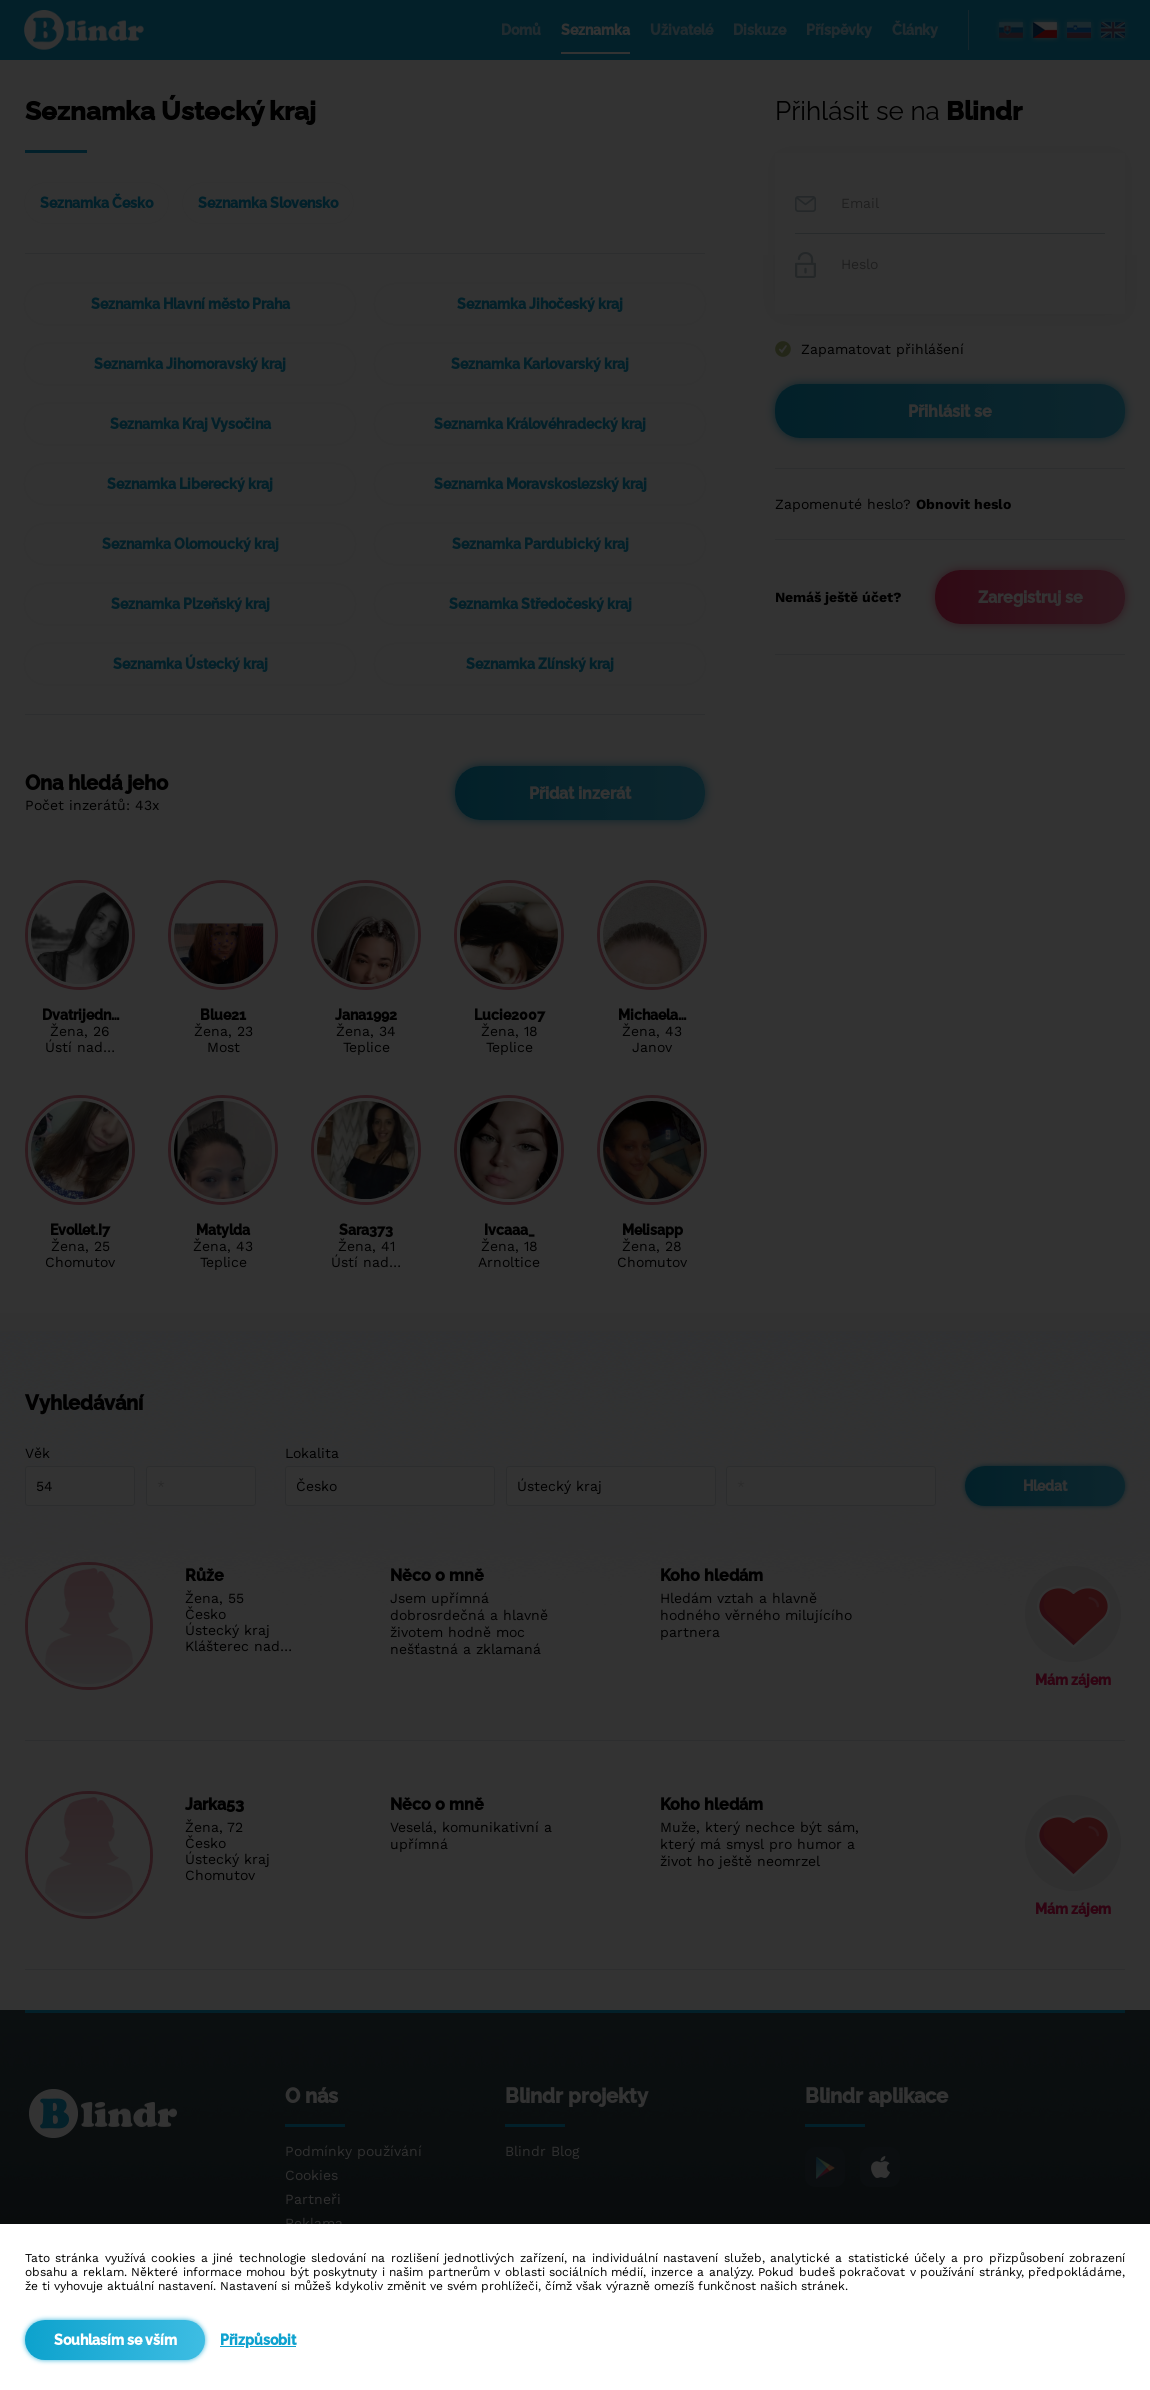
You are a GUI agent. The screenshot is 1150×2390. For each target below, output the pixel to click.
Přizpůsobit (258, 2340)
